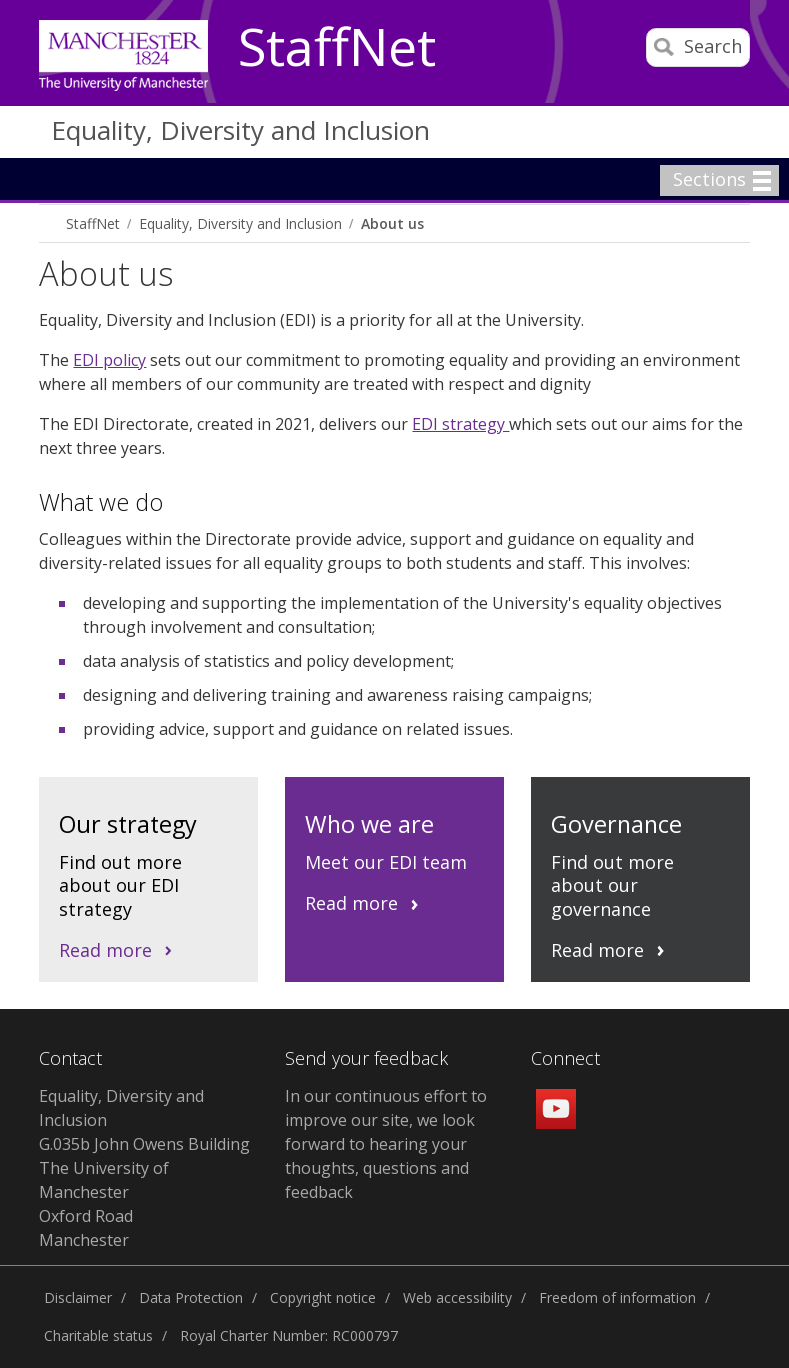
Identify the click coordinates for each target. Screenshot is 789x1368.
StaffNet (337, 48)
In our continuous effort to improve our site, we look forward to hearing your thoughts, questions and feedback (386, 1144)
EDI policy (109, 360)
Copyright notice (323, 1297)
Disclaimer (78, 1297)
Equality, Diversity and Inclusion (240, 130)
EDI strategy (460, 424)
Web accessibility (457, 1297)
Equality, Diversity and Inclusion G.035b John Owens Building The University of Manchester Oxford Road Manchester (144, 1168)
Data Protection (191, 1297)
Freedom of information (617, 1297)
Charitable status (98, 1335)
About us (392, 223)
